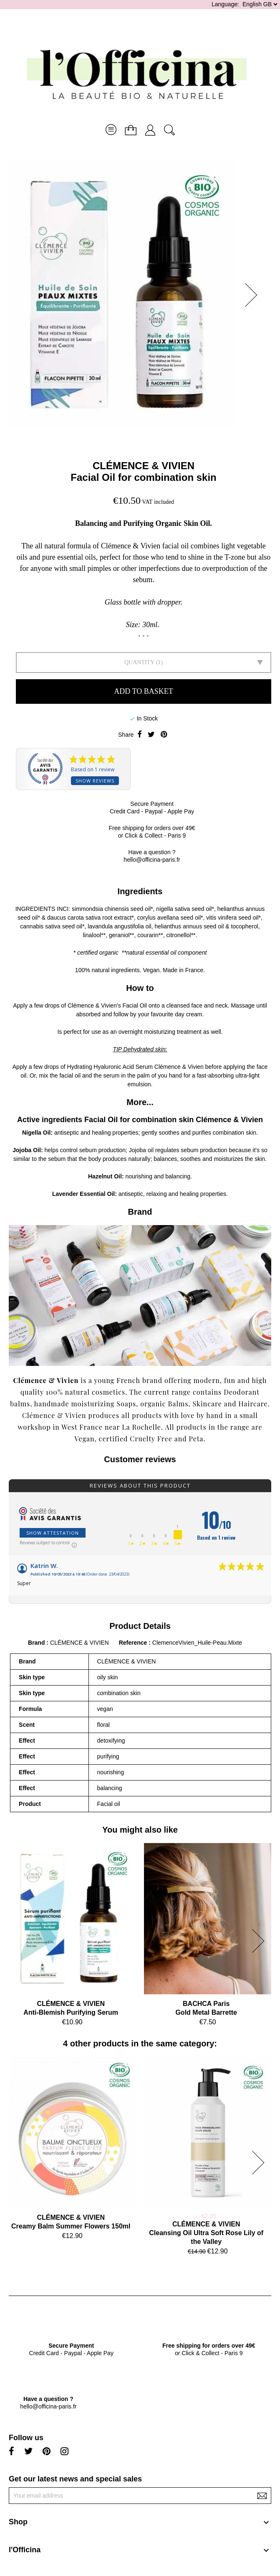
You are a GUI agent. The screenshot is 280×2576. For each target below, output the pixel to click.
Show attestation (52, 1533)
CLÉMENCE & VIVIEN (143, 465)
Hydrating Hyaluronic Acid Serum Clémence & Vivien (135, 1066)
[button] (253, 295)
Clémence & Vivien (92, 1005)
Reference (134, 1642)
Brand (36, 1642)
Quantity (139, 662)
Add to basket (143, 691)
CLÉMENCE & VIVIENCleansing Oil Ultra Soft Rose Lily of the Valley (206, 2233)
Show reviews (95, 781)
